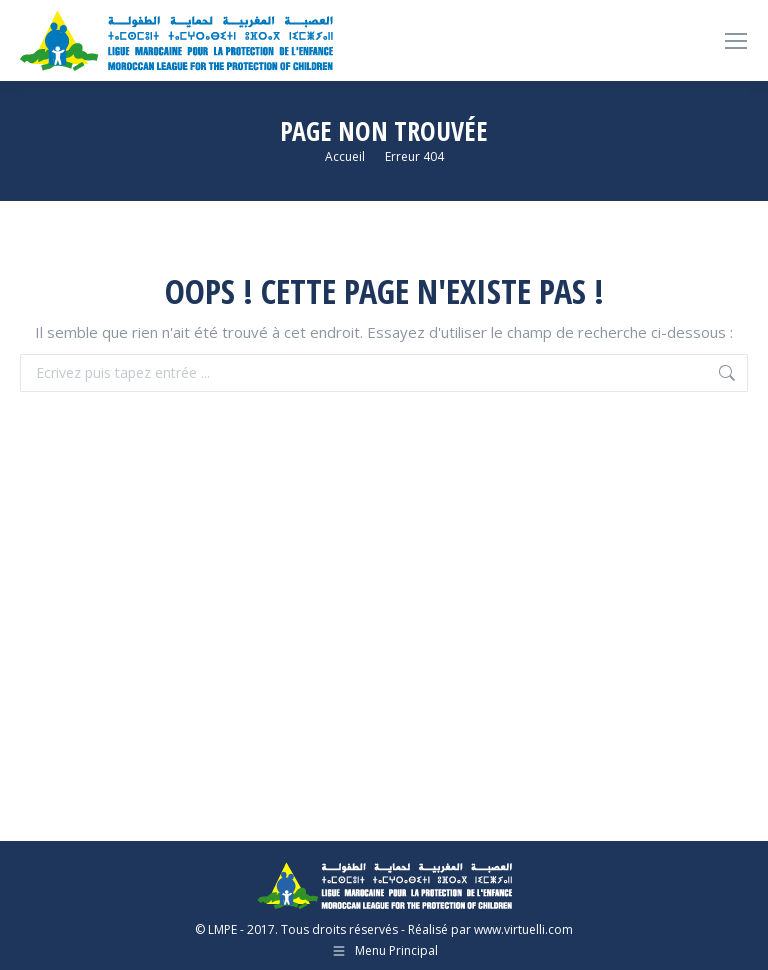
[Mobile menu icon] (736, 41)
